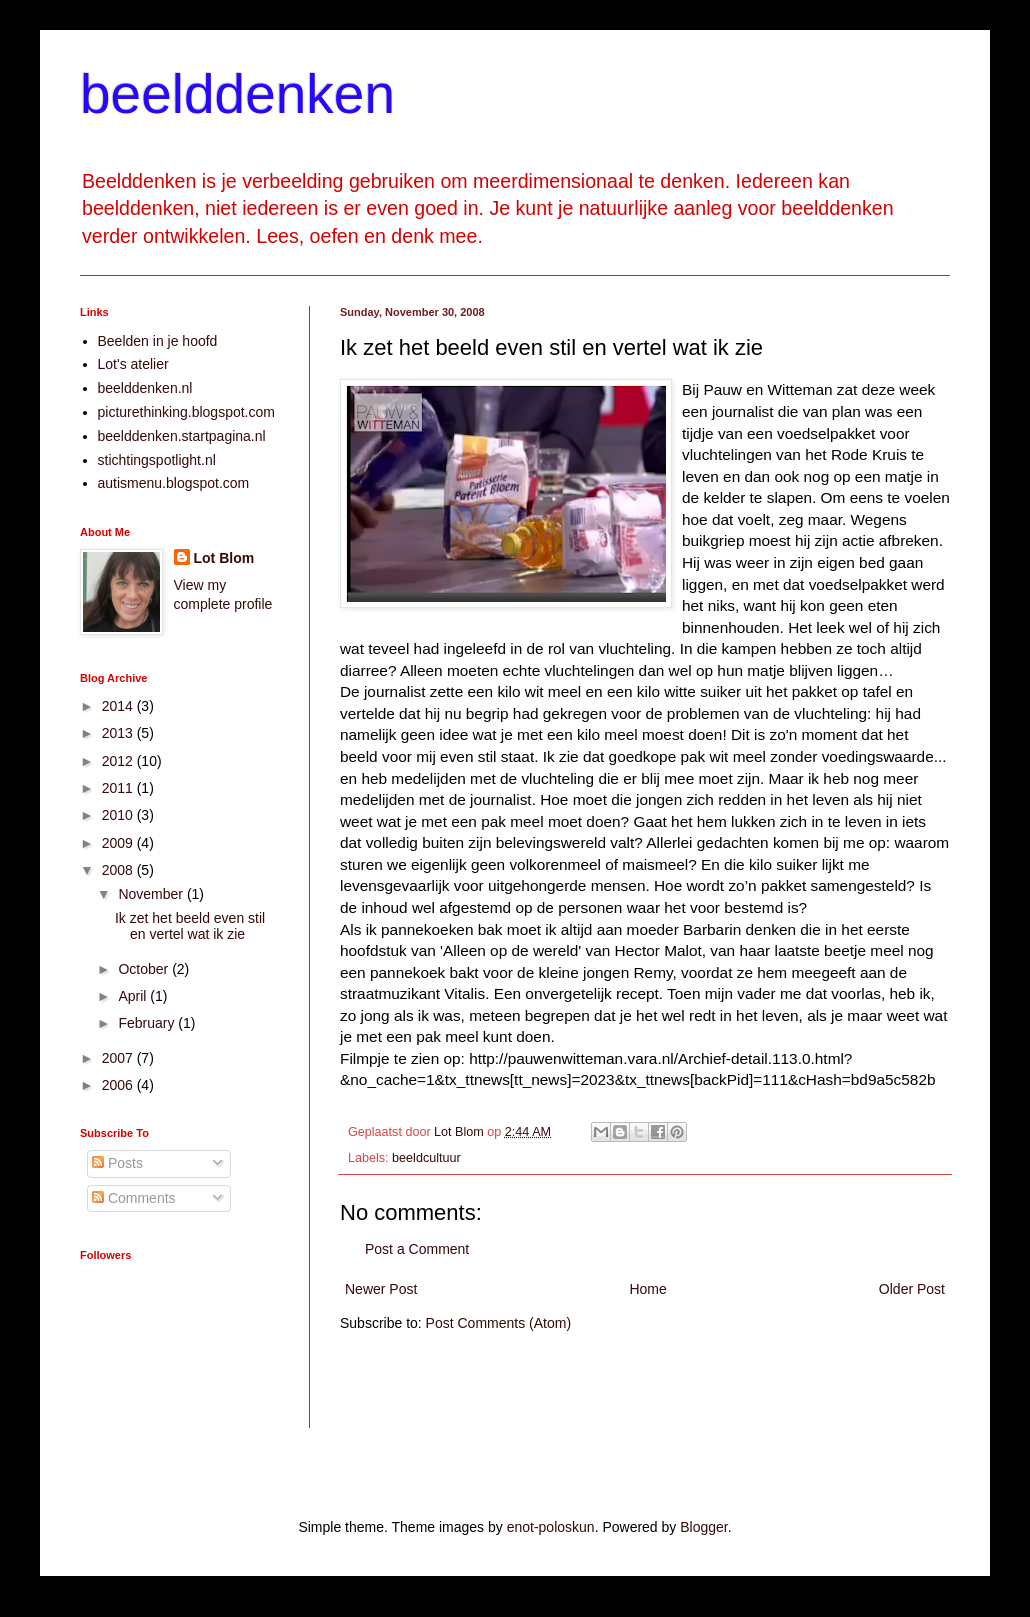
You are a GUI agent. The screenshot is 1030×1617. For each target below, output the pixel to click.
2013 (119, 733)
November (152, 894)
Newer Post (381, 1289)
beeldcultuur (426, 1158)
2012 (119, 761)
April (134, 996)
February (148, 1023)
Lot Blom (224, 558)
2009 (119, 843)
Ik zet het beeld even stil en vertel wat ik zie (190, 926)
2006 (119, 1085)
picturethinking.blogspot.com (186, 412)
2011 (119, 788)
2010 (119, 815)
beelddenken (237, 94)
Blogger (703, 1527)
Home (647, 1289)
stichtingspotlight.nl (157, 460)
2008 (119, 870)
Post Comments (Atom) (498, 1323)
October (145, 969)
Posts (117, 1163)
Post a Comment (417, 1249)
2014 (119, 706)
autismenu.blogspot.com (174, 483)
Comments (134, 1198)
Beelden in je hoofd (158, 341)
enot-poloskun (551, 1527)
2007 (119, 1058)
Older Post (912, 1289)
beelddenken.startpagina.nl (182, 436)
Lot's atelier (133, 364)
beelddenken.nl (145, 388)
